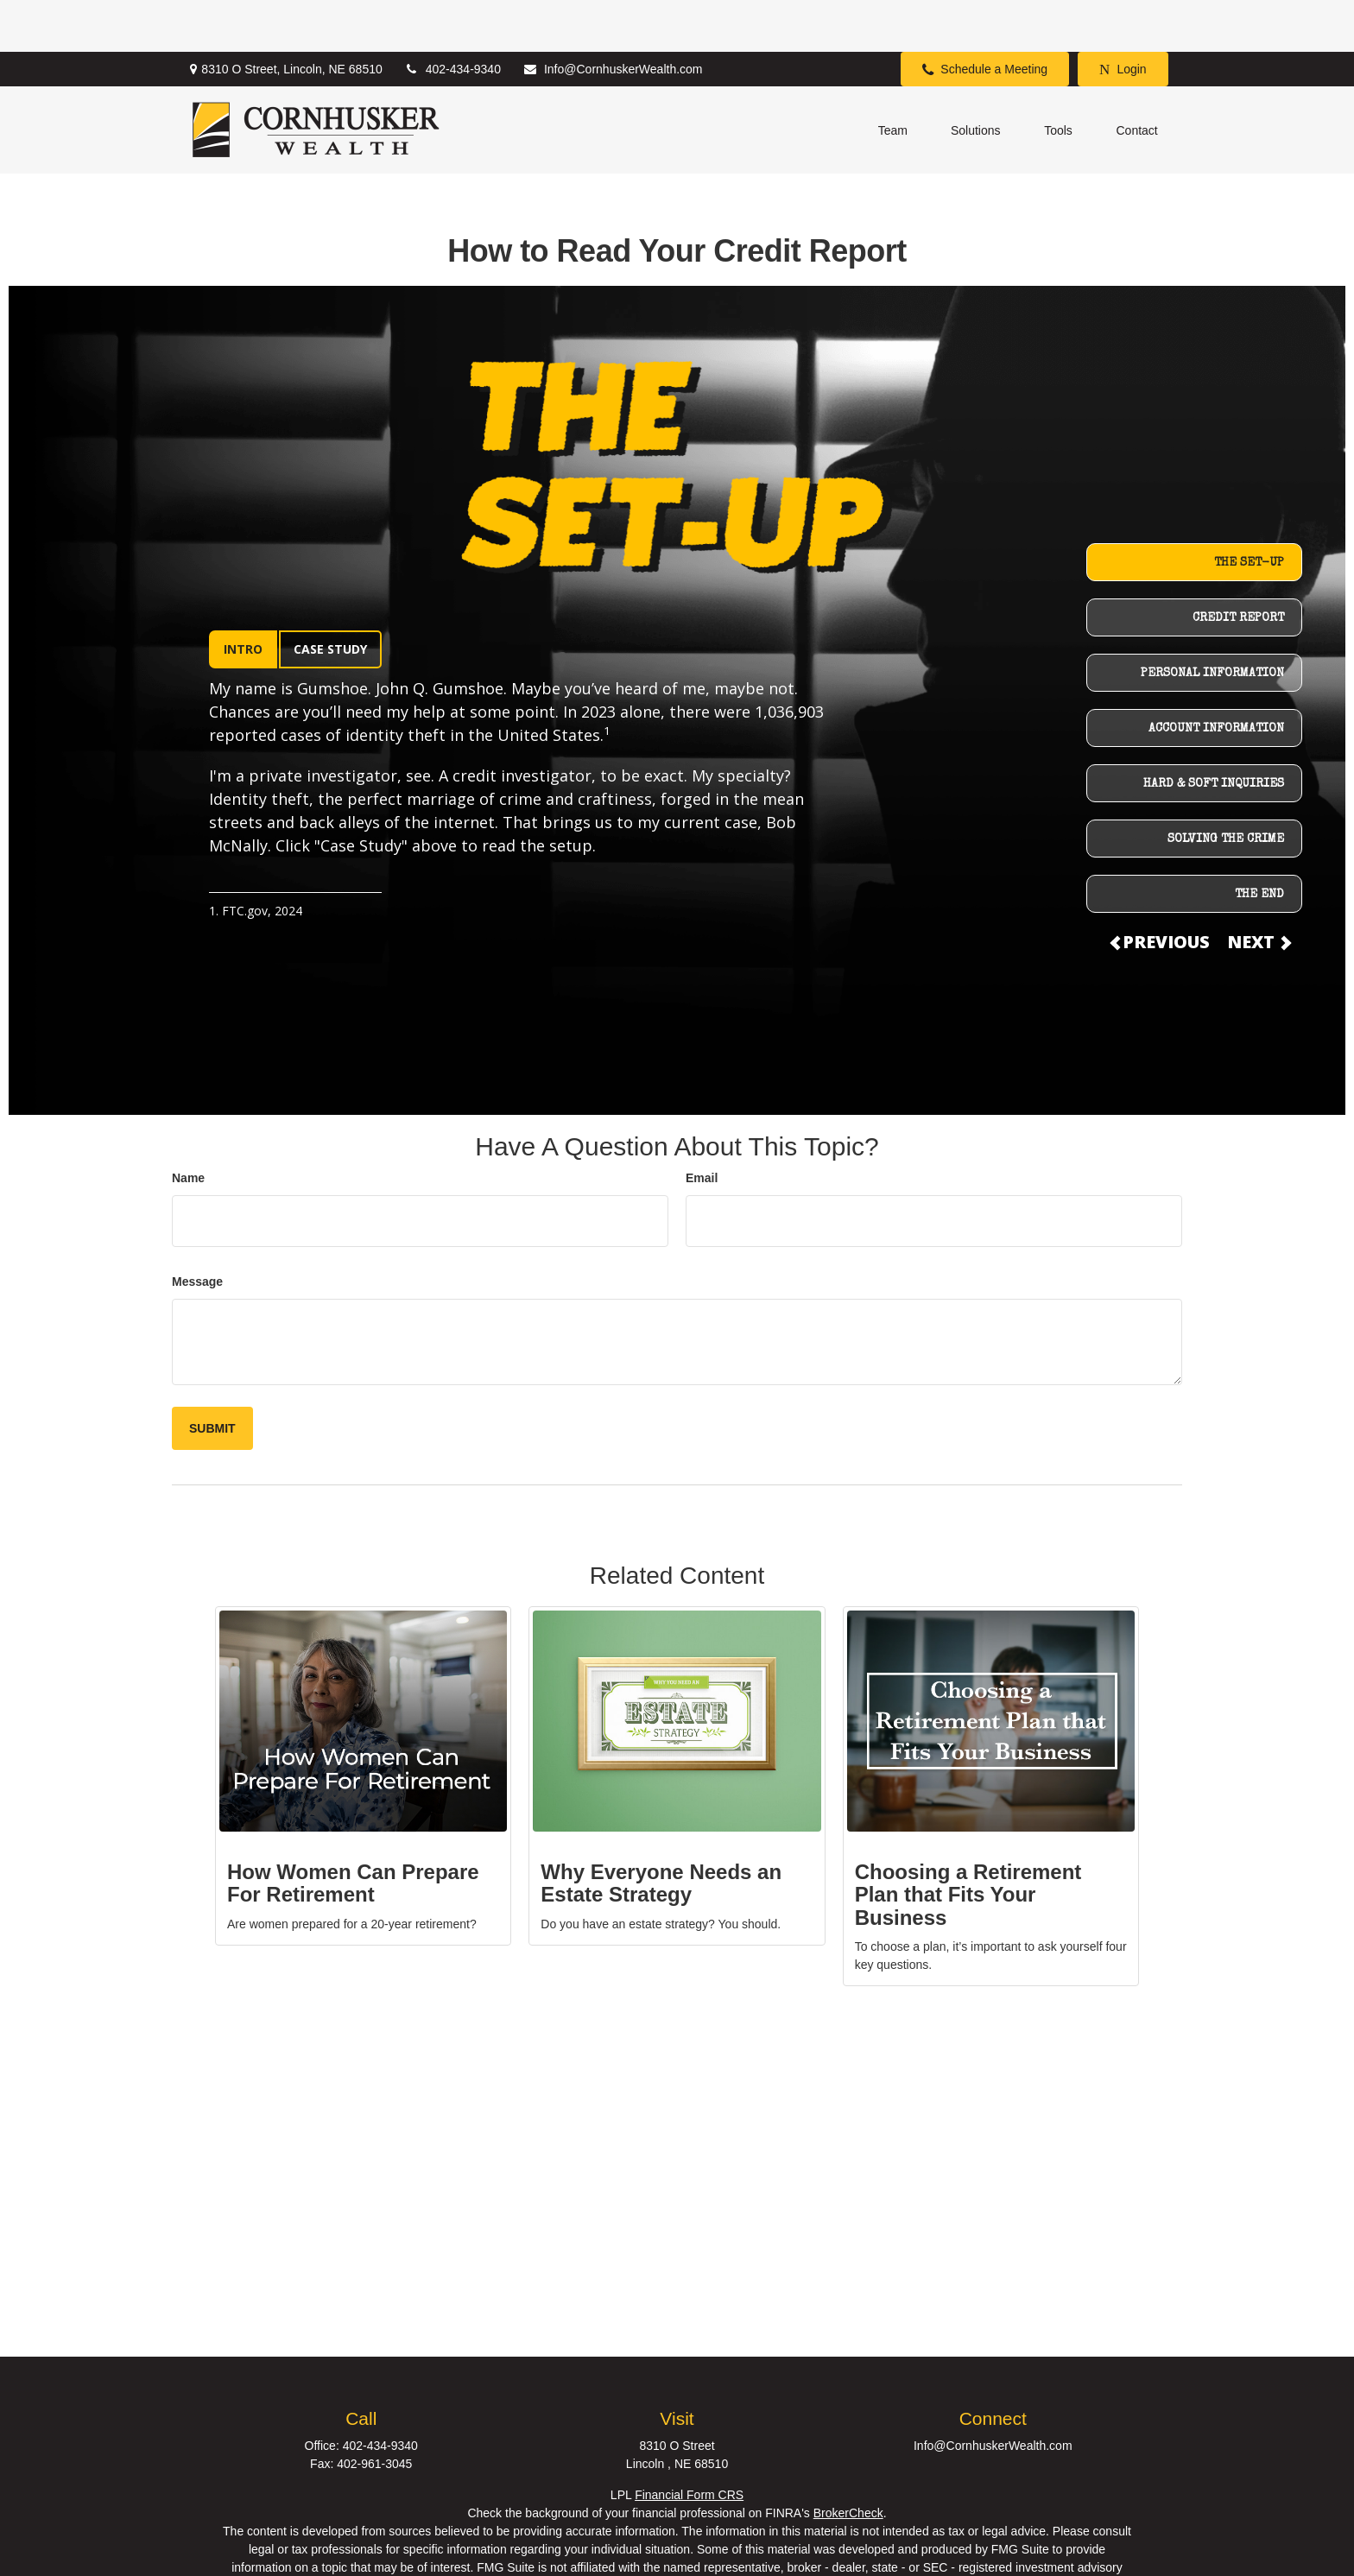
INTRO (243, 597)
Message (197, 1230)
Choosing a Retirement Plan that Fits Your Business (968, 1842)
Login (1123, 17)
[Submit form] (212, 1376)
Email (702, 1126)
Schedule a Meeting (984, 17)
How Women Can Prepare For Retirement (353, 1831)
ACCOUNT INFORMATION (1216, 677)
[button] (893, 78)
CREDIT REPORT (1238, 566)
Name (188, 1126)
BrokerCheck (848, 2461)
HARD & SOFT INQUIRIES (1213, 732)
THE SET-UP (1249, 511)
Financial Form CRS (689, 2443)
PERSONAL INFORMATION (1212, 622)
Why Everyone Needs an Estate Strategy (661, 1831)
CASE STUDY (330, 597)
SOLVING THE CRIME (1225, 788)
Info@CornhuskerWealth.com (612, 17)
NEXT (1258, 890)
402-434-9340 (452, 17)
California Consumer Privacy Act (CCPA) (795, 2552)
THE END (1259, 843)
